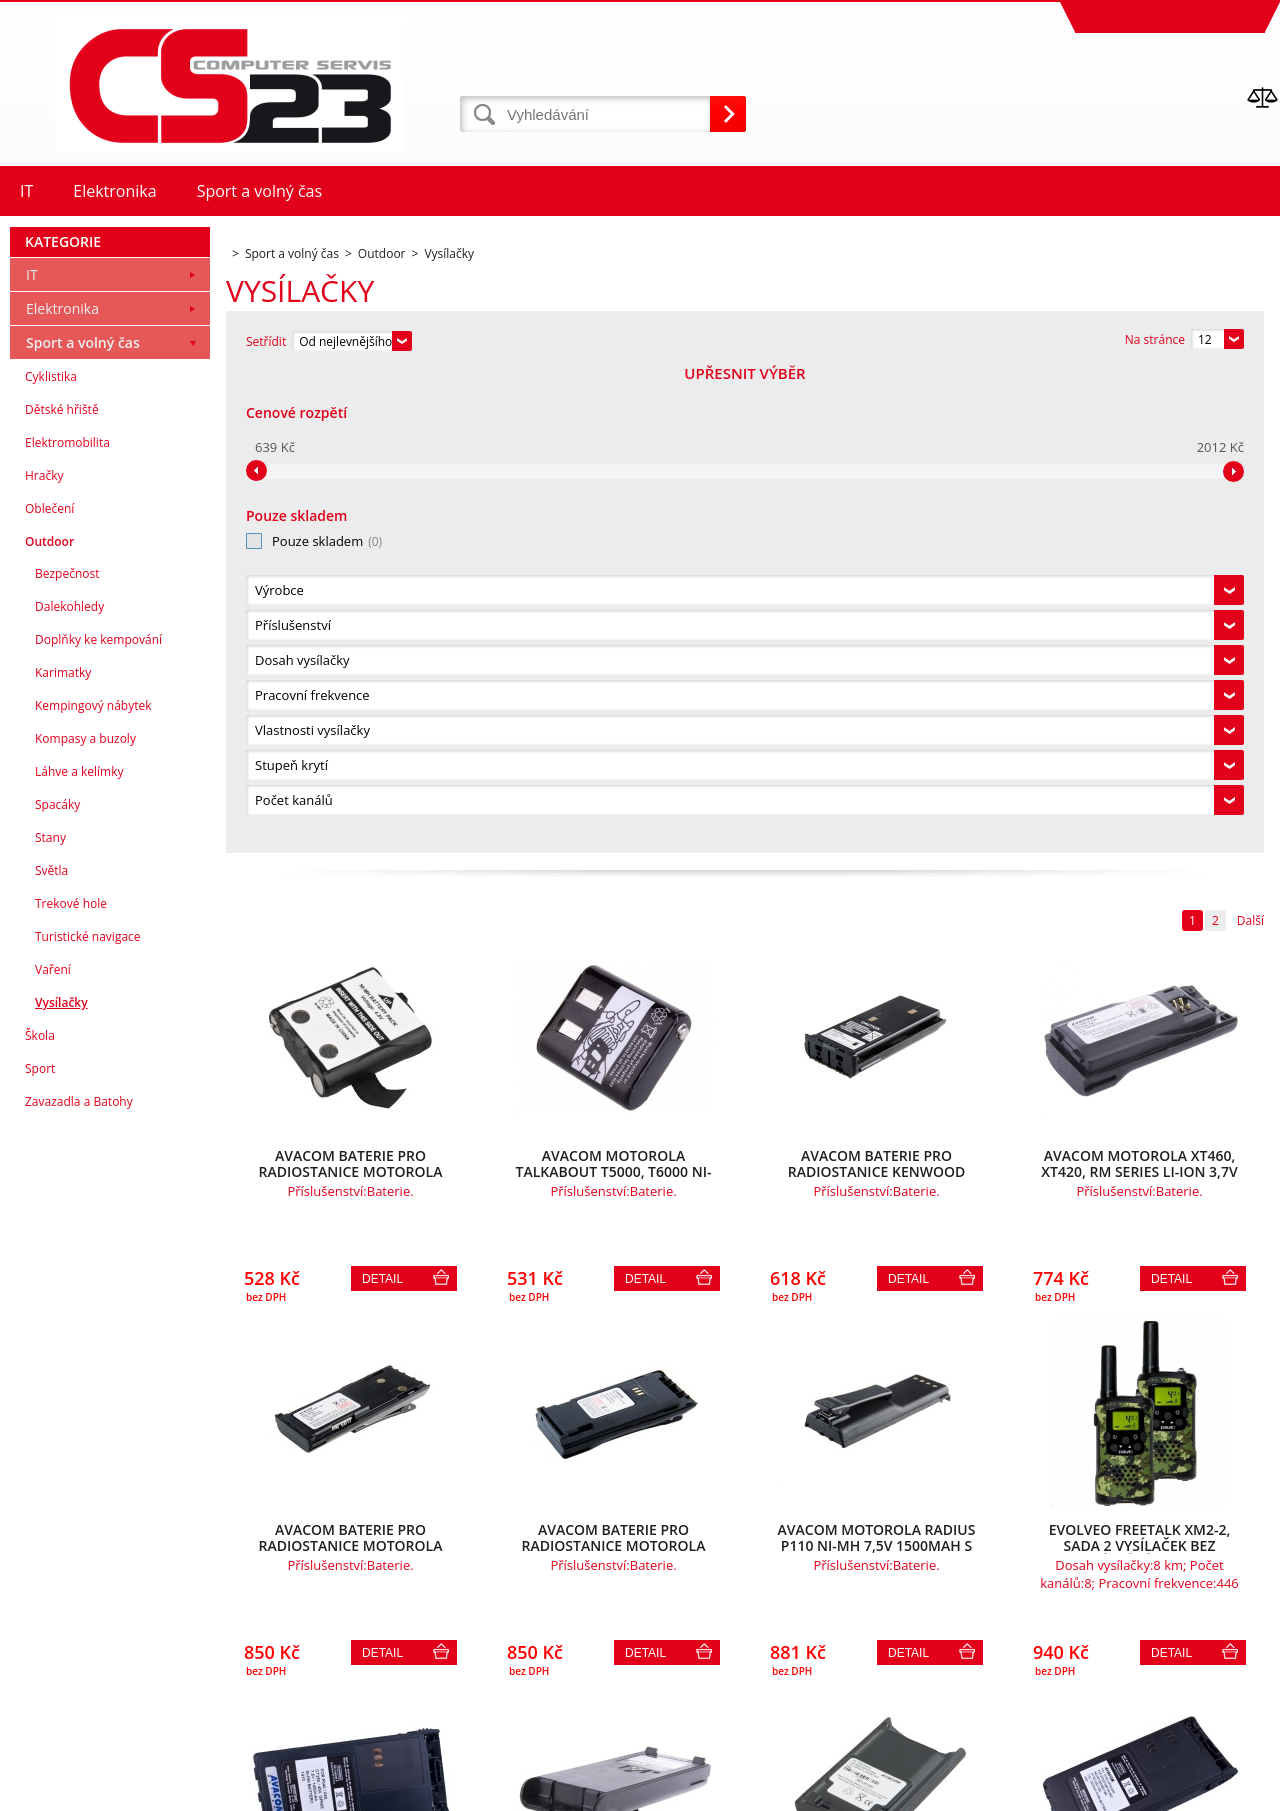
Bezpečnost (67, 1055)
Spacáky (57, 1286)
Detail (382, 797)
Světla (51, 1352)
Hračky (44, 957)
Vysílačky (61, 1484)
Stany (50, 1319)
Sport (40, 1550)
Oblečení (49, 990)
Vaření (53, 1451)
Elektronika (62, 790)
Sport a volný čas (83, 824)
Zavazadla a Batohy (79, 1583)
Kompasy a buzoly (85, 1220)
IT (32, 756)
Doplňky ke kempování (98, 1121)
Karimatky (63, 1154)
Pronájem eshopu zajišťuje (1126, 1790)
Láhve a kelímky (79, 1253)
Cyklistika (51, 858)
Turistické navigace (88, 1418)
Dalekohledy (69, 1088)
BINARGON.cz (1241, 1790)
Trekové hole (71, 1385)
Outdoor (49, 1023)
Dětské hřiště (62, 891)
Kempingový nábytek (93, 1187)
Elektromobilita (67, 924)
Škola (40, 1517)
